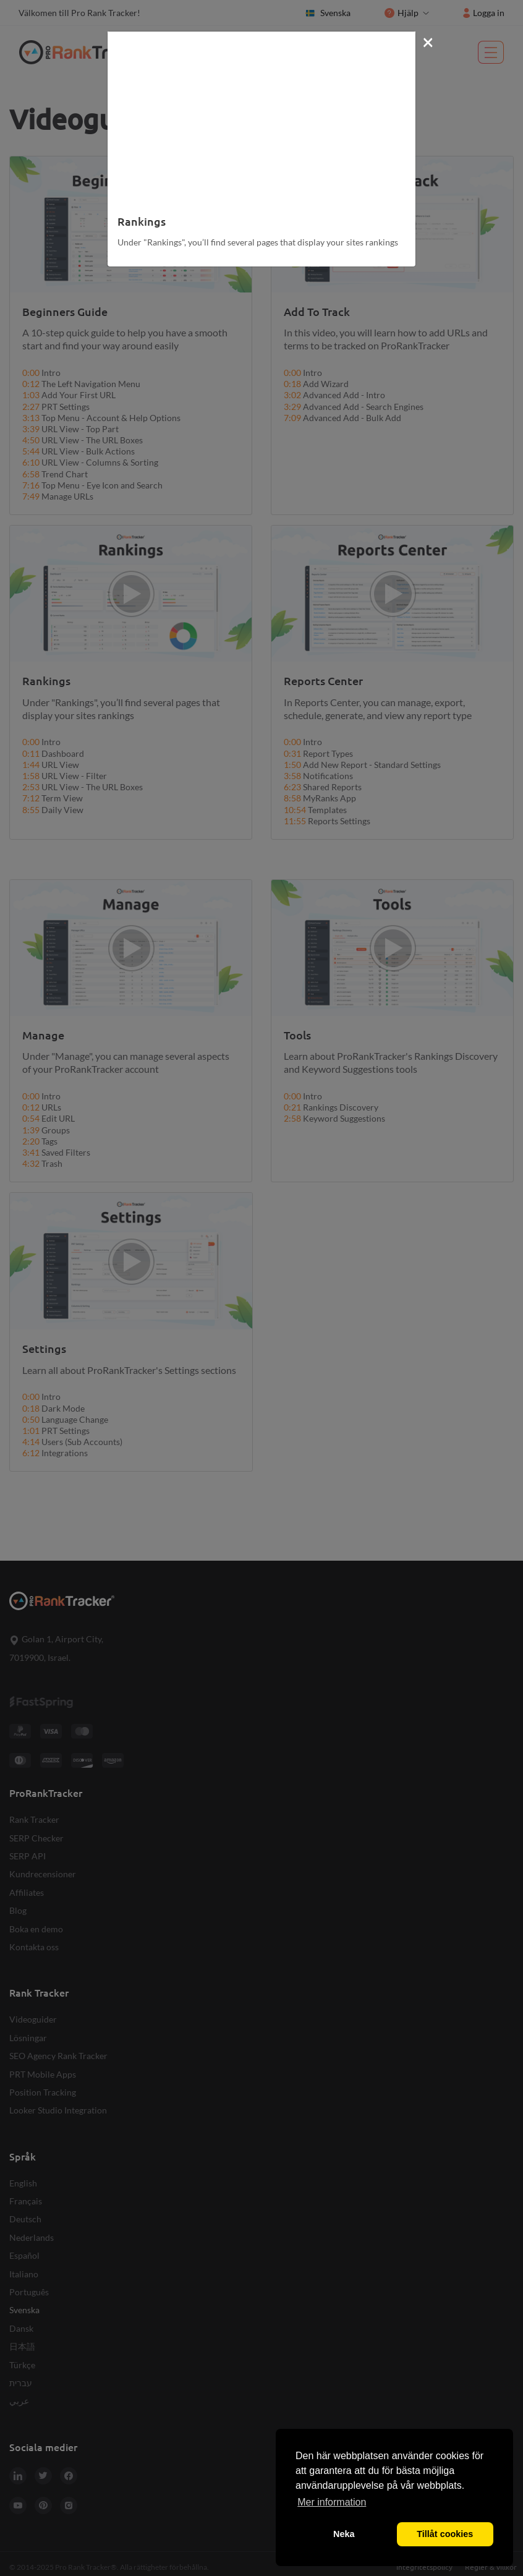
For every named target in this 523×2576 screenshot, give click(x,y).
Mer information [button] (331, 2502)
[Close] (428, 41)
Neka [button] (343, 2534)
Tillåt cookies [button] (445, 2534)
